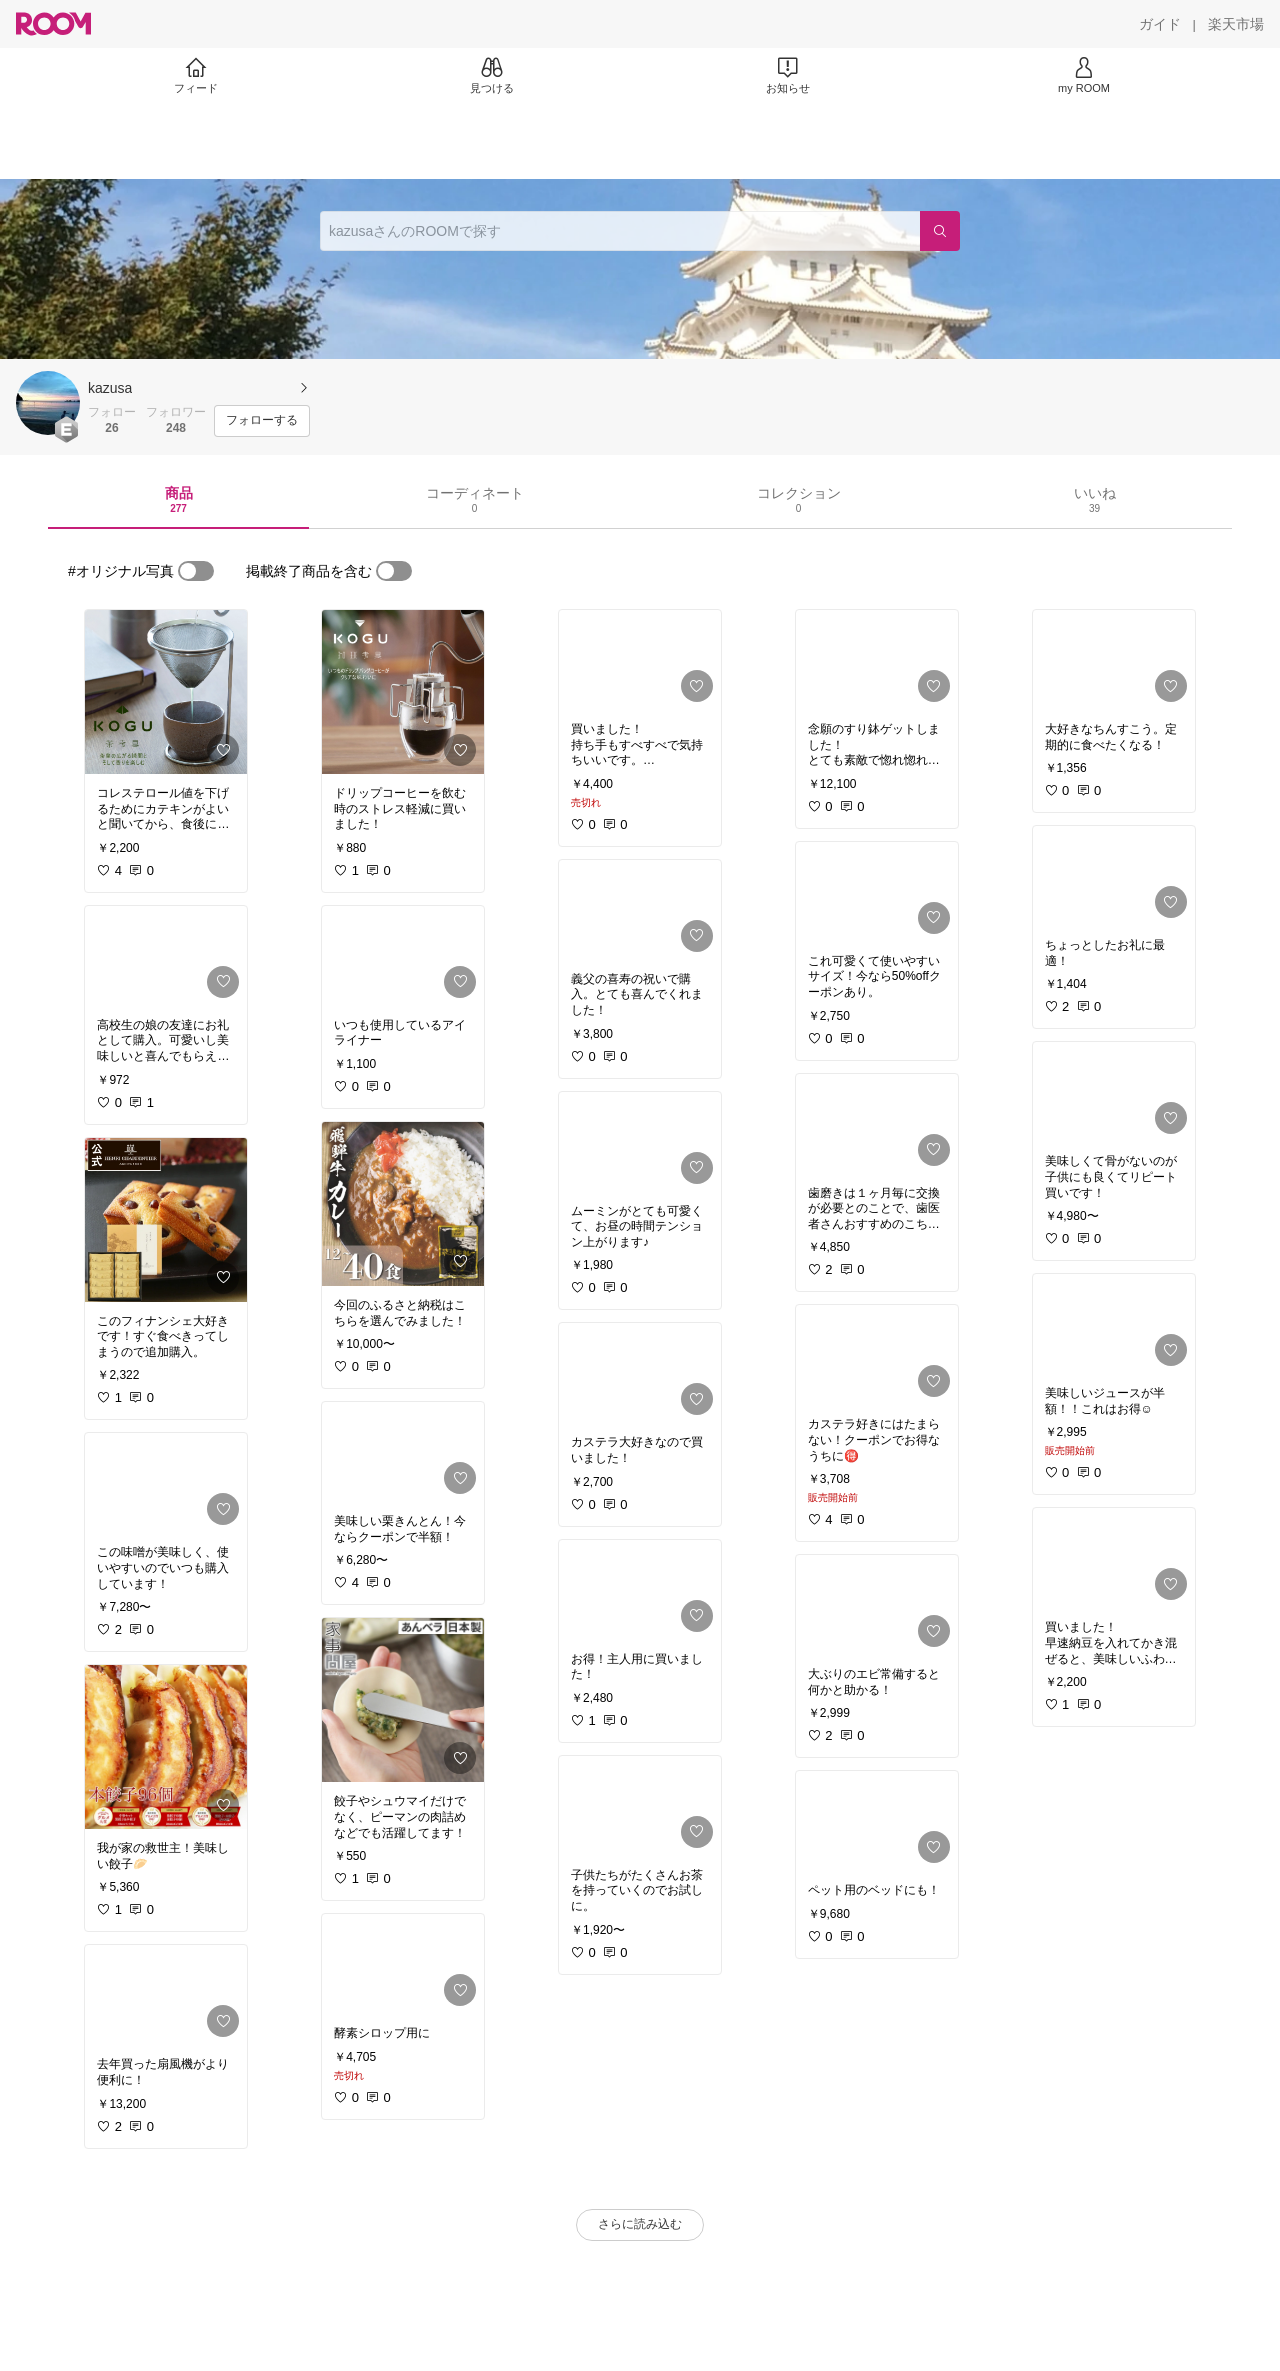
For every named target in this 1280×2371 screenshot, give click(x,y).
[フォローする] (262, 421)
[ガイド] (1160, 24)
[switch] (196, 571)
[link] (166, 692)
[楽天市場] (1236, 24)
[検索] (940, 231)
